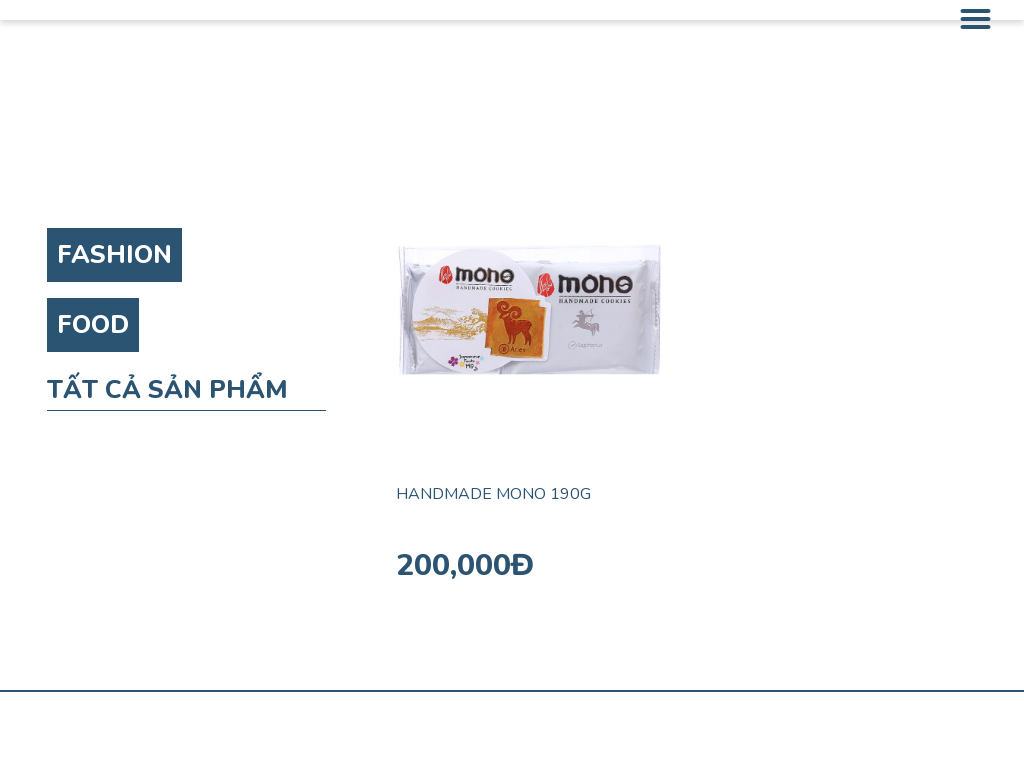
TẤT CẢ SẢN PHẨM (167, 390)
